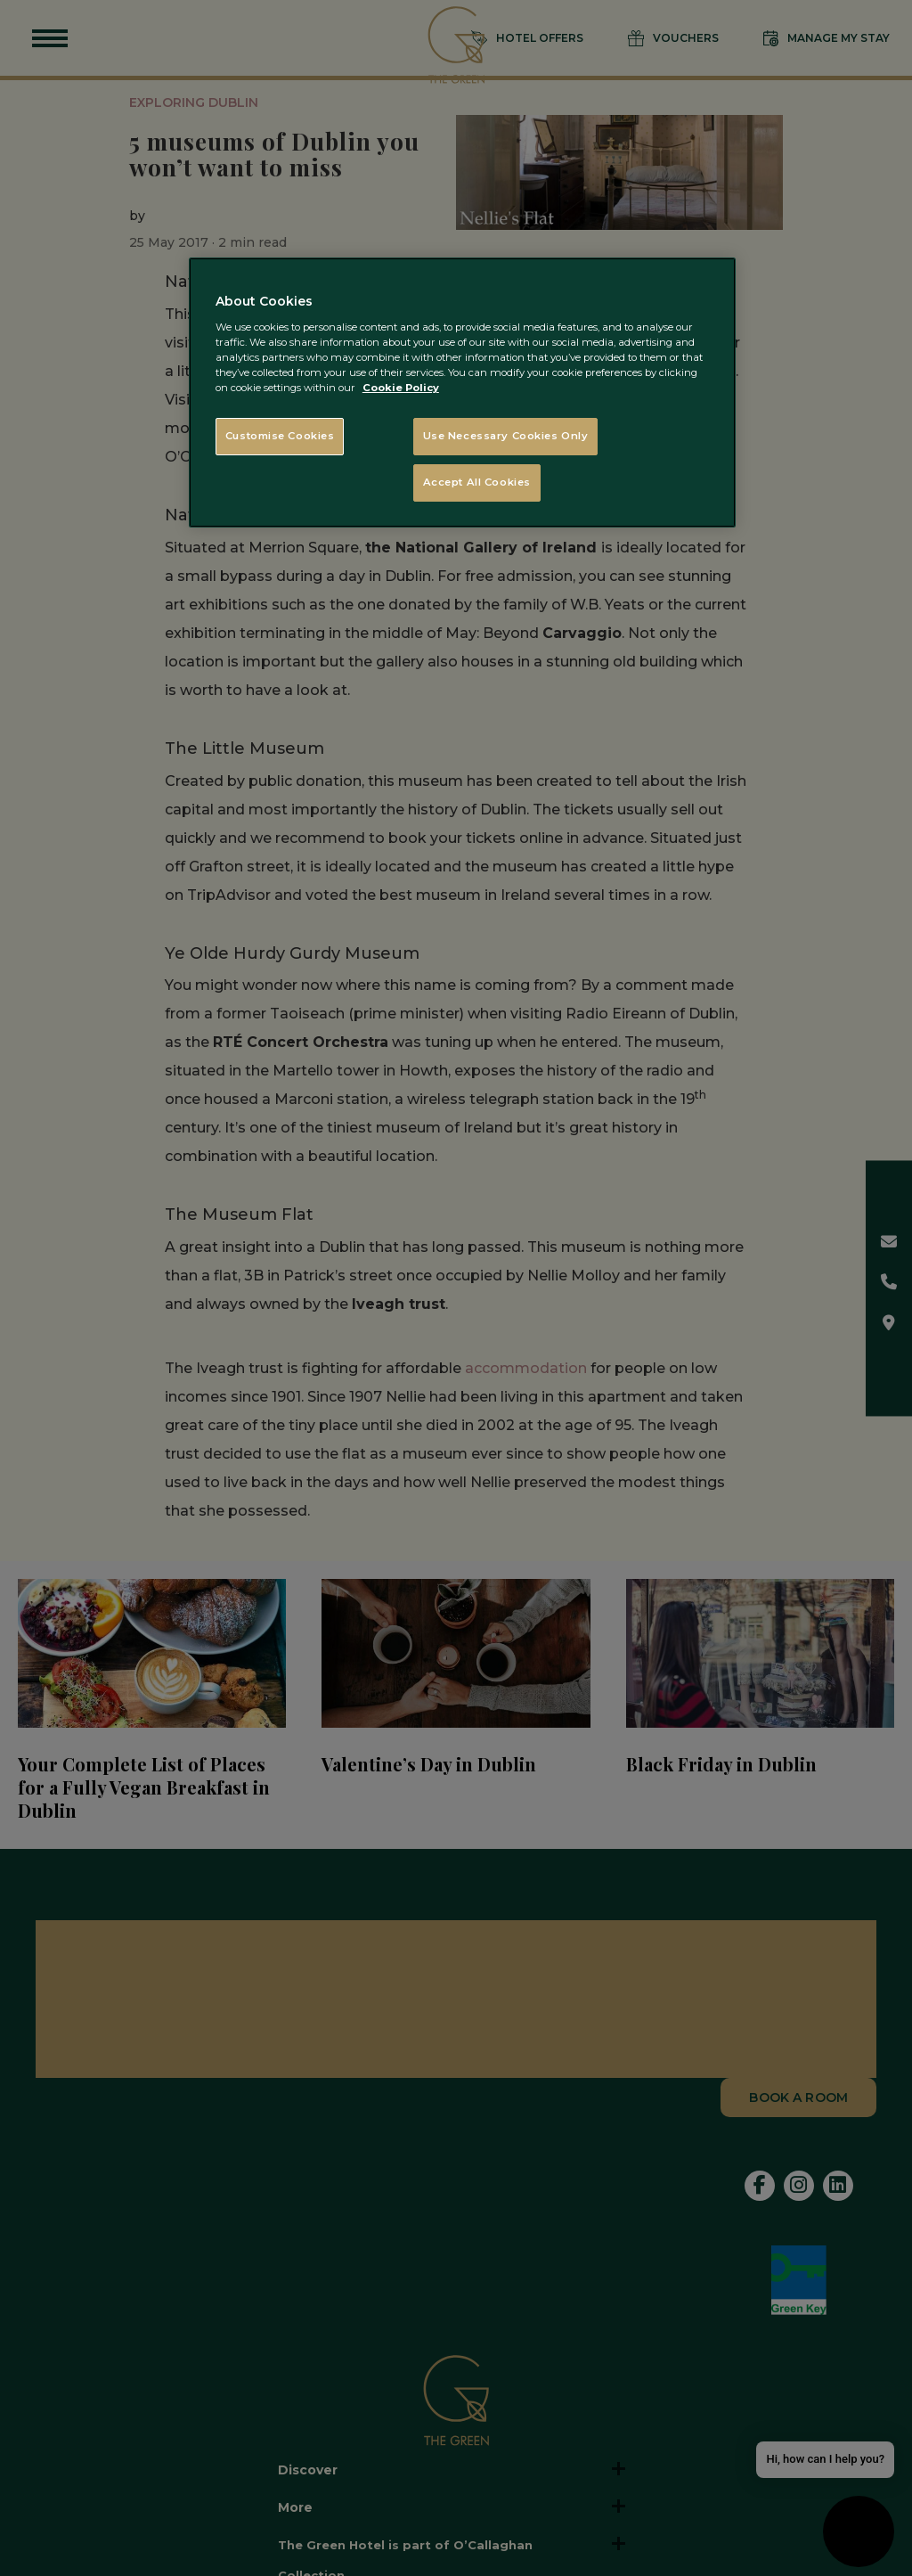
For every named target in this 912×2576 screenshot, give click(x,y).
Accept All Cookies (477, 482)
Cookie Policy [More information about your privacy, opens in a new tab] (400, 387)
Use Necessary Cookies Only (506, 435)
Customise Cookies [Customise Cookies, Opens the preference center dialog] (280, 435)
